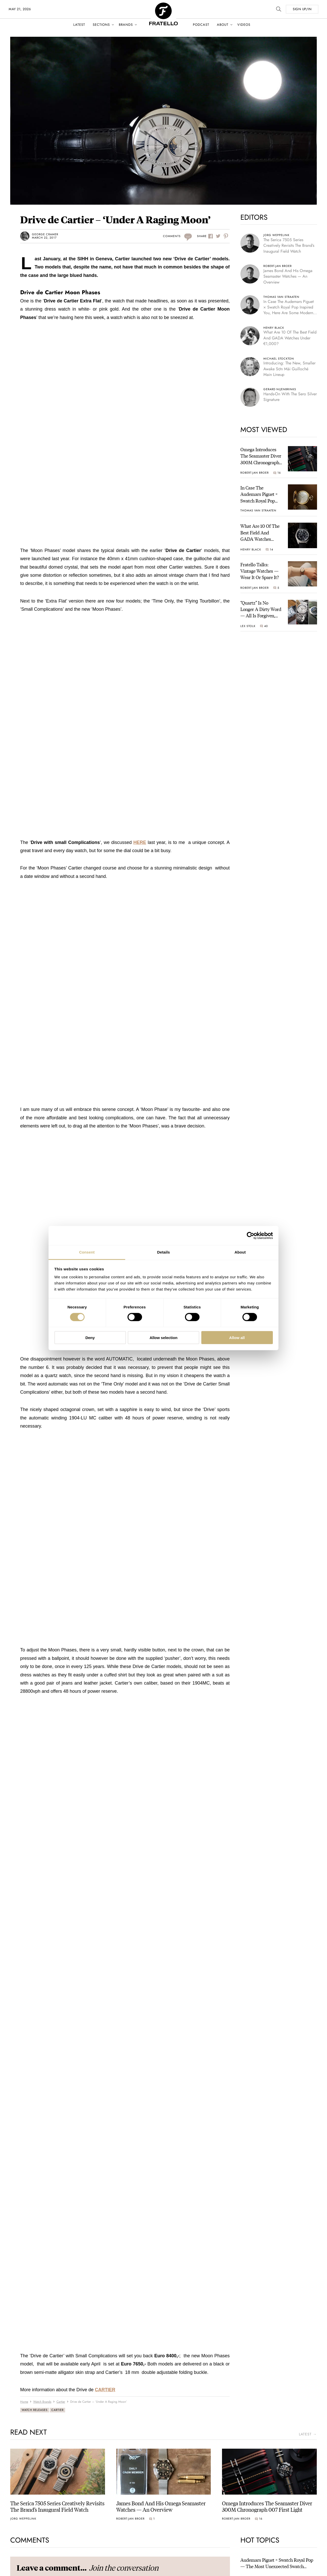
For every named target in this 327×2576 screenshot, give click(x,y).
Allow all (237, 1337)
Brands (126, 24)
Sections (101, 24)
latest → (308, 2434)
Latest (79, 24)
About (222, 24)
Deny (90, 1337)
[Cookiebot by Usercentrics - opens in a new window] (250, 1235)
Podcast (201, 24)
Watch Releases (35, 2410)
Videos (243, 24)
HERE (139, 842)
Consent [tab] (87, 1252)
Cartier (57, 2410)
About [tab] (240, 1252)
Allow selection (163, 1337)
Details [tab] (163, 1252)
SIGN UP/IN (302, 9)
